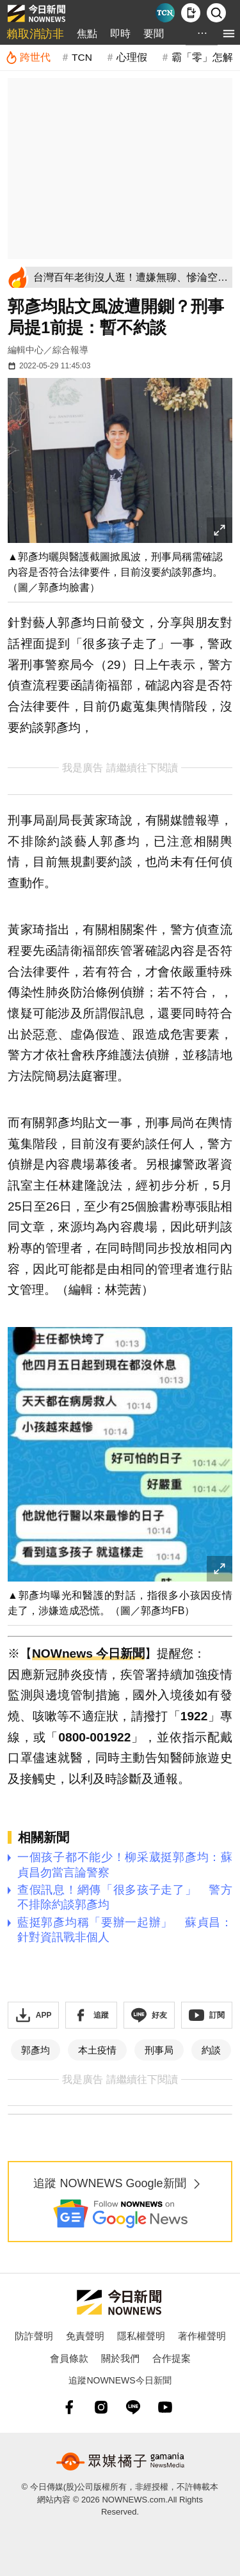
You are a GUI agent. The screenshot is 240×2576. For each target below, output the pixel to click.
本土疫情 (97, 2050)
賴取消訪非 (35, 33)
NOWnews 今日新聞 (88, 1653)
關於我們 (120, 2358)
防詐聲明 (34, 2336)
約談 (211, 2050)
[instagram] (101, 2407)
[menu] (229, 33)
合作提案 (171, 2358)
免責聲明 (85, 2336)
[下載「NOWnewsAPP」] (33, 2015)
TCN (82, 57)
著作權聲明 (202, 2336)
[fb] (69, 2407)
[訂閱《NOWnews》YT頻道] (206, 2015)
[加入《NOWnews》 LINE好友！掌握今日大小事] (149, 2015)
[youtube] (165, 2407)
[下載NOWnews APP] (190, 12)
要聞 (153, 33)
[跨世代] (28, 57)
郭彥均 (35, 2050)
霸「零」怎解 (202, 57)
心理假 (131, 57)
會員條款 (69, 2358)
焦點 (87, 33)
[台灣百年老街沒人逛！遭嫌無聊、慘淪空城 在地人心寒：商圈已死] (130, 277)
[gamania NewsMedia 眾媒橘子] (120, 2461)
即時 (120, 33)
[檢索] (216, 12)
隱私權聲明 (141, 2336)
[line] (133, 2407)
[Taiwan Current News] (165, 12)
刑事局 (159, 2050)
